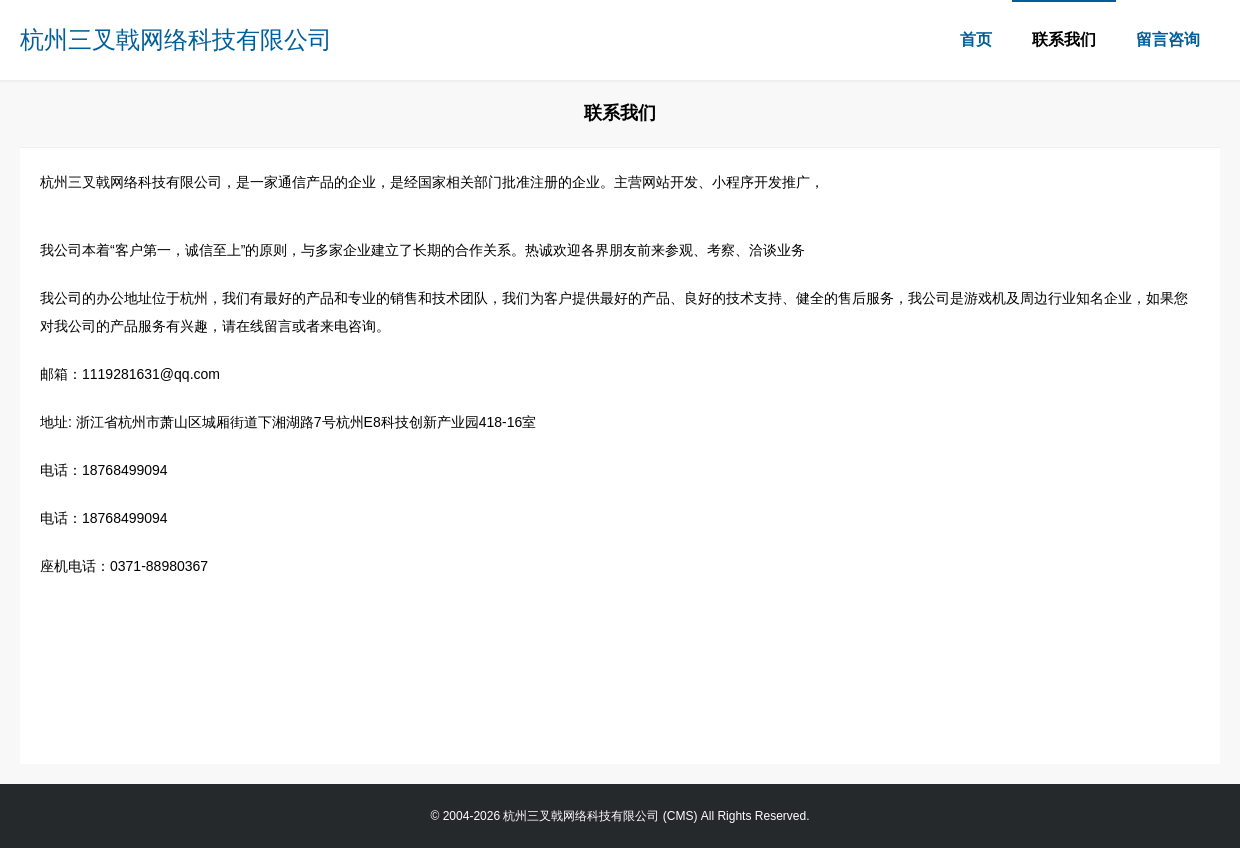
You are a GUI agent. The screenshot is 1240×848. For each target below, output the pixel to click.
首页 (976, 39)
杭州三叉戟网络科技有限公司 (176, 39)
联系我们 (1064, 39)
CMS (680, 816)
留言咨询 (1168, 39)
